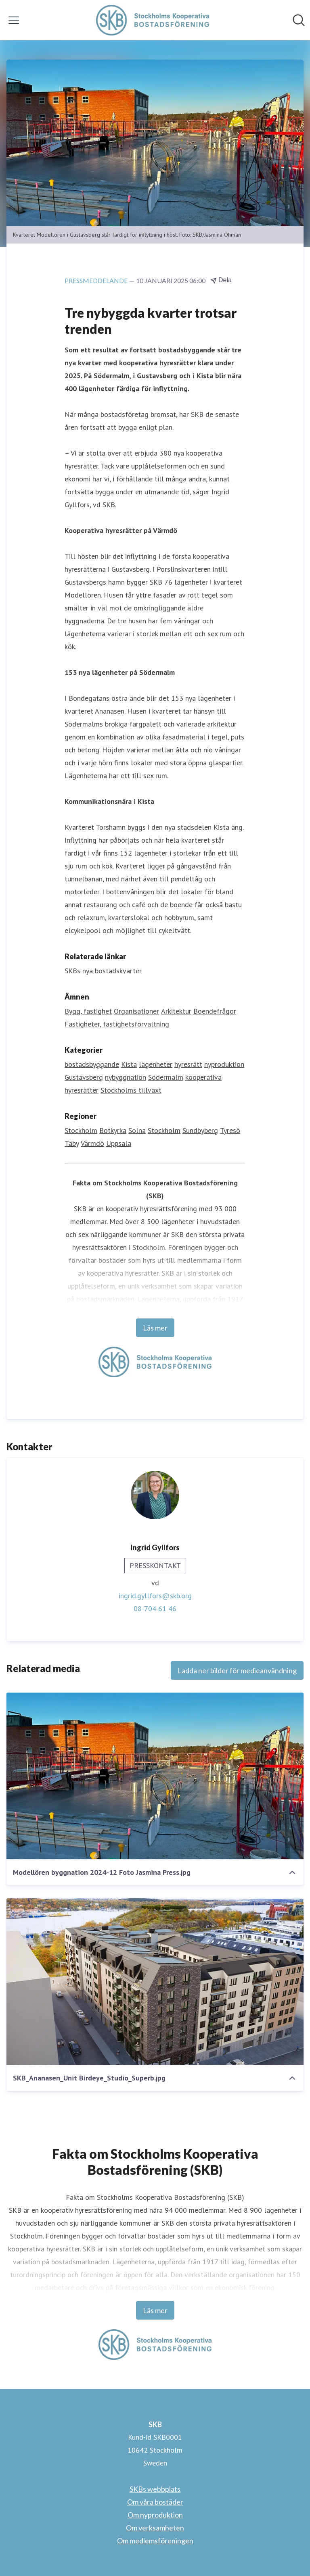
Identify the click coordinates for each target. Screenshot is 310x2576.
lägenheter (155, 1064)
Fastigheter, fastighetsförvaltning (117, 1024)
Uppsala (118, 1143)
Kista (129, 1064)
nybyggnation (125, 1077)
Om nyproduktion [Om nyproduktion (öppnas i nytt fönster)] (155, 2514)
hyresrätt (188, 1064)
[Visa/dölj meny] (14, 20)
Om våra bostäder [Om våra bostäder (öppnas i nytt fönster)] (155, 2501)
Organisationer (136, 1011)
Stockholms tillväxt (131, 1090)
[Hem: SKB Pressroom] (152, 20)
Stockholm (81, 1130)
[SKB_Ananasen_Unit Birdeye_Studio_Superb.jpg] (155, 1981)
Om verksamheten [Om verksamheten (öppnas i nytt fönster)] (155, 2527)
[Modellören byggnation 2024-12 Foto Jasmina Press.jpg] (155, 1776)
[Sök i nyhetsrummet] (298, 20)
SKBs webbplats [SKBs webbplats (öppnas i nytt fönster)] (155, 2488)
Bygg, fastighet (88, 1011)
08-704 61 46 (155, 1608)
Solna (137, 1130)
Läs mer (155, 1327)
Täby (72, 1143)
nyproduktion (224, 1064)
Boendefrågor (214, 1011)
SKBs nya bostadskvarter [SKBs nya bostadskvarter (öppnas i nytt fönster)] (103, 970)
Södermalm (165, 1077)
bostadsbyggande (92, 1064)
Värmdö (92, 1143)
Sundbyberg (200, 1130)
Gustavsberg (84, 1077)
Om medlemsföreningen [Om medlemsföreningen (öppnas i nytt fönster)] (155, 2540)
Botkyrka (112, 1130)
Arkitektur (176, 1011)
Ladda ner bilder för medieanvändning (237, 1670)
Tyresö (230, 1130)
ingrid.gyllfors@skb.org (155, 1595)
